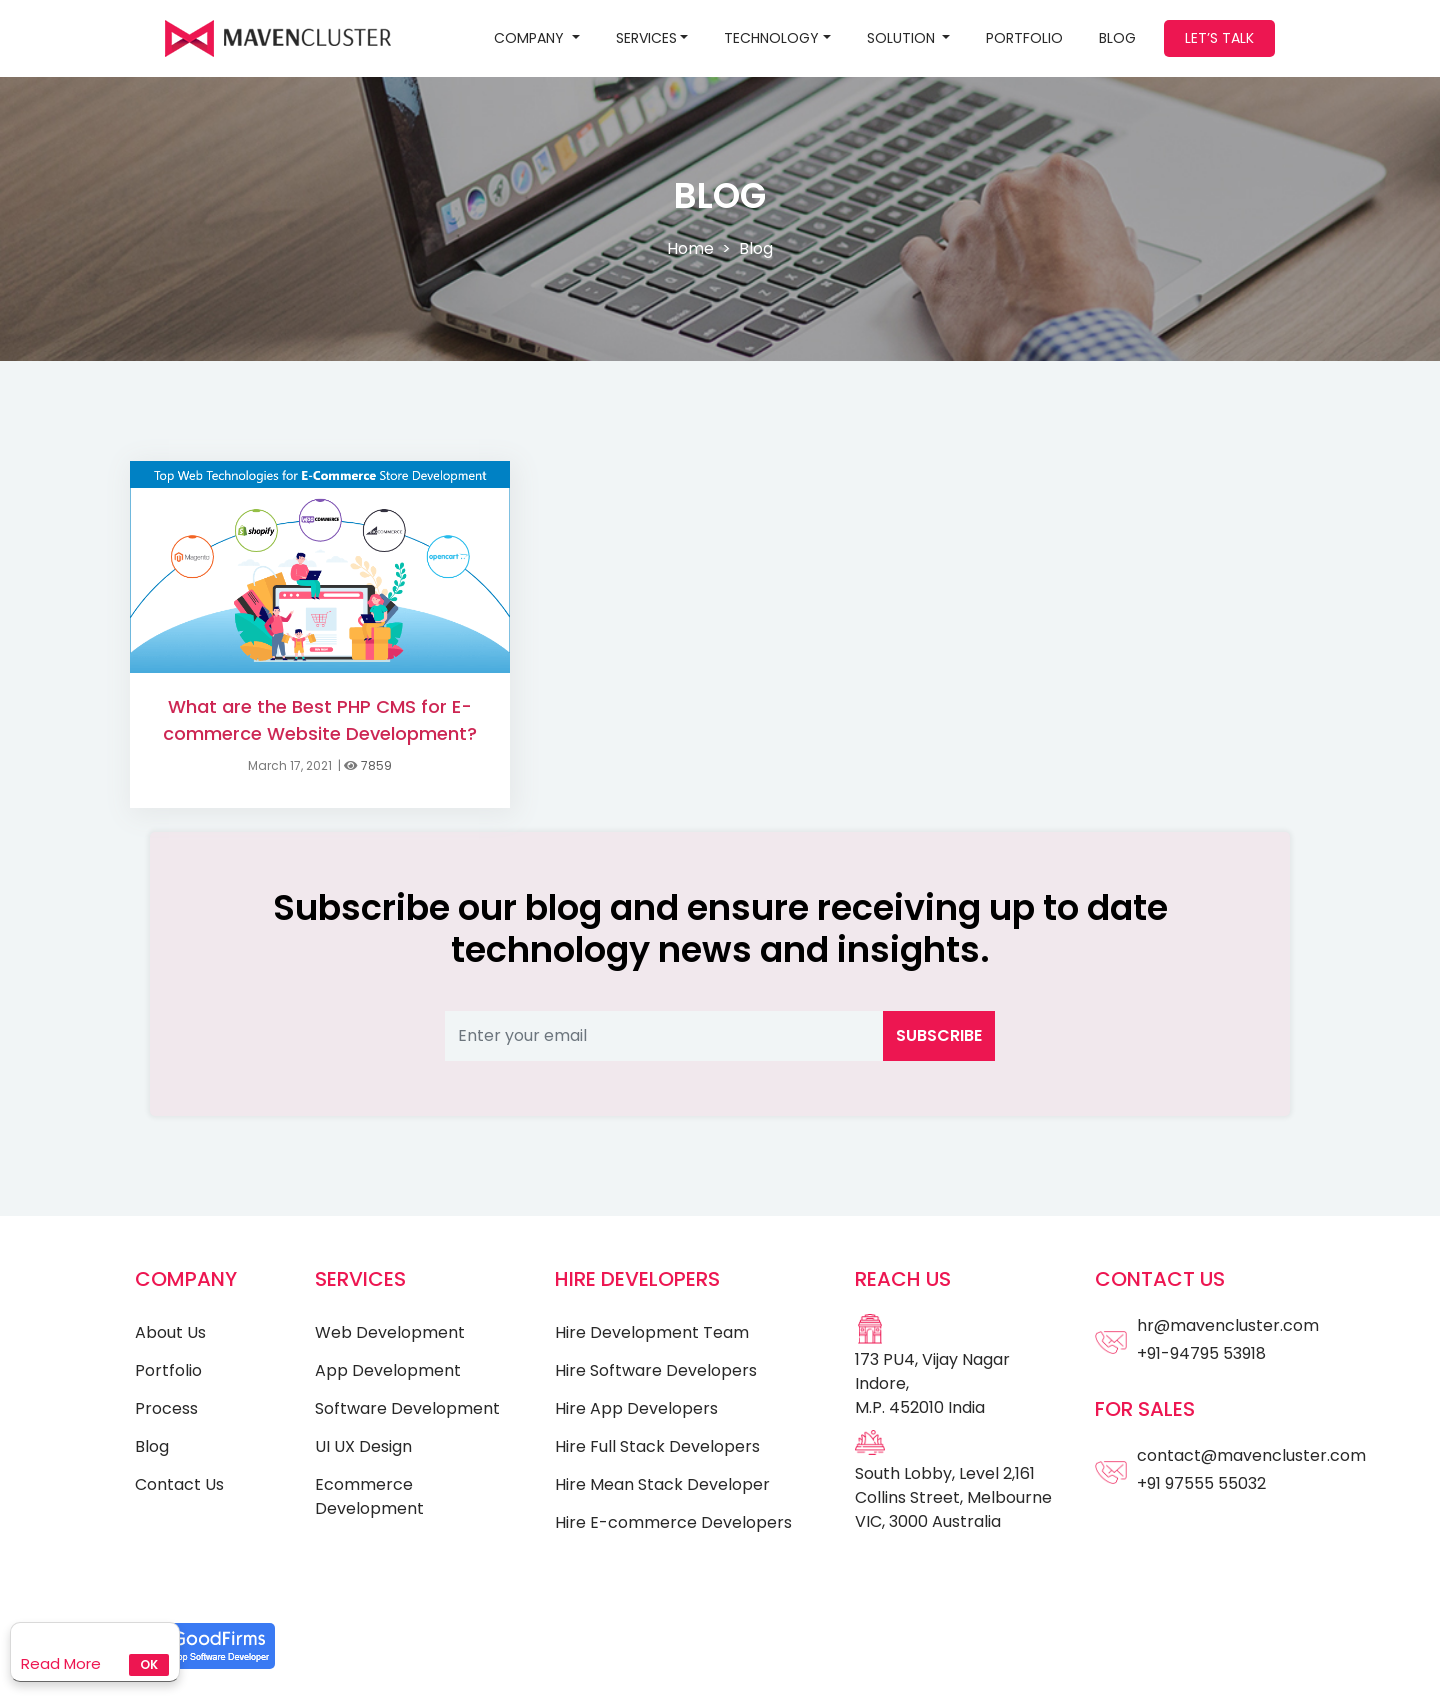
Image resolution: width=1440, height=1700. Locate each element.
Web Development (390, 1332)
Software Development (407, 1408)
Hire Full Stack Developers (657, 1446)
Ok (149, 1664)
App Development (388, 1370)
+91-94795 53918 (1201, 1353)
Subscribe (939, 1035)
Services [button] (646, 38)
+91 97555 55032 (1201, 1483)
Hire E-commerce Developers (673, 1522)
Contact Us (179, 1484)
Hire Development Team (652, 1332)
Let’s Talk (1219, 38)
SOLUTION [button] (903, 38)
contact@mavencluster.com (1251, 1455)
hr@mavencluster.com (1228, 1325)
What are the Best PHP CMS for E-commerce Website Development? (320, 720)
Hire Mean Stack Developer (662, 1484)
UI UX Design (363, 1446)
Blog (152, 1446)
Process (166, 1408)
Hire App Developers (636, 1408)
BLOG (1117, 38)
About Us (170, 1332)
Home (690, 248)
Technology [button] (771, 38)
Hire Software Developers (656, 1370)
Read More (61, 1663)
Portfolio (1024, 38)
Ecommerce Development (369, 1496)
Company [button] (531, 38)
